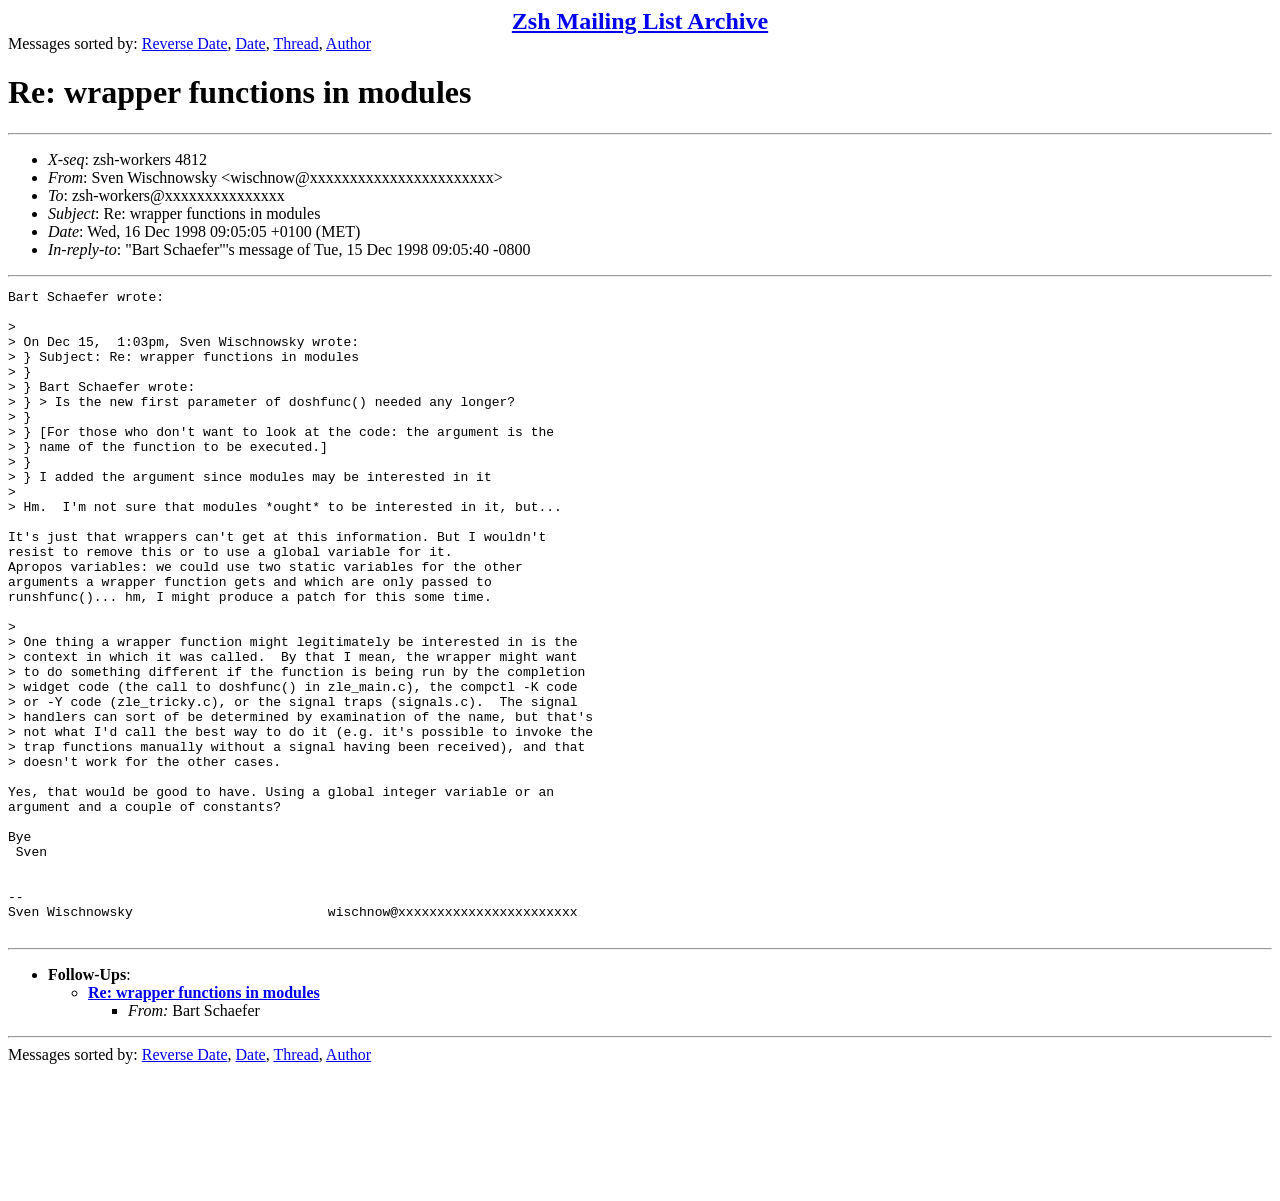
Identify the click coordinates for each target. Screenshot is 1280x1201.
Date (251, 43)
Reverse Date (185, 43)
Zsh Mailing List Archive (640, 21)
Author (348, 43)
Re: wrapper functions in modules (204, 1121)
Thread (295, 43)
